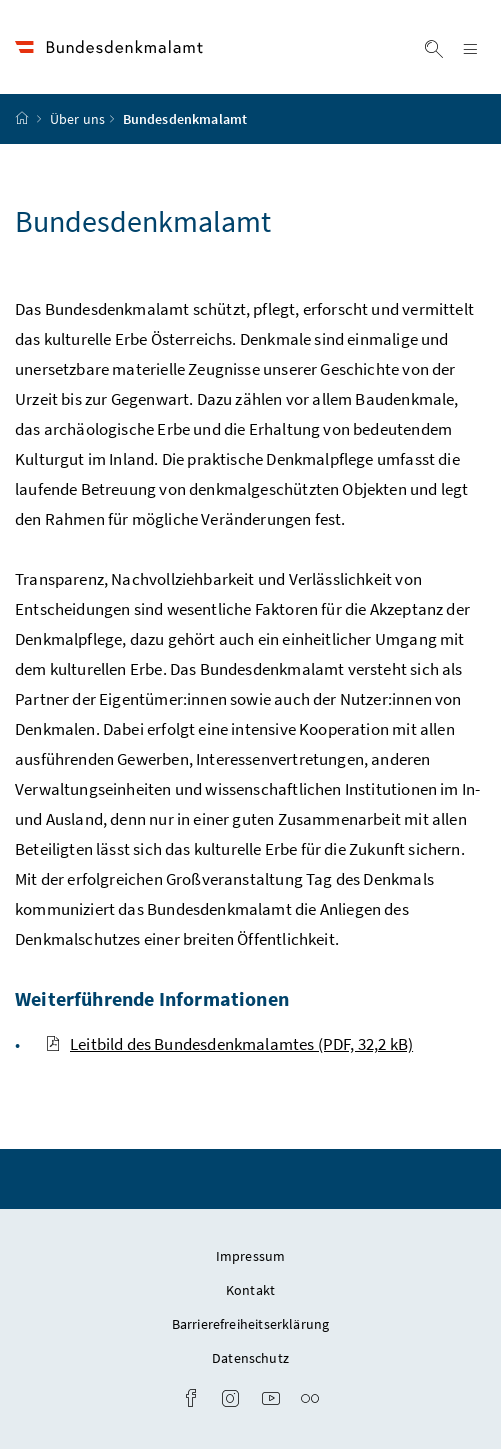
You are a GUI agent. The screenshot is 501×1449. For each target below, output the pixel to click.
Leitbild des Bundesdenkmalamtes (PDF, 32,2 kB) (229, 1044)
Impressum (251, 1256)
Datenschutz (250, 1358)
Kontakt (250, 1290)
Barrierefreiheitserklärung (251, 1324)
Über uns (77, 119)
